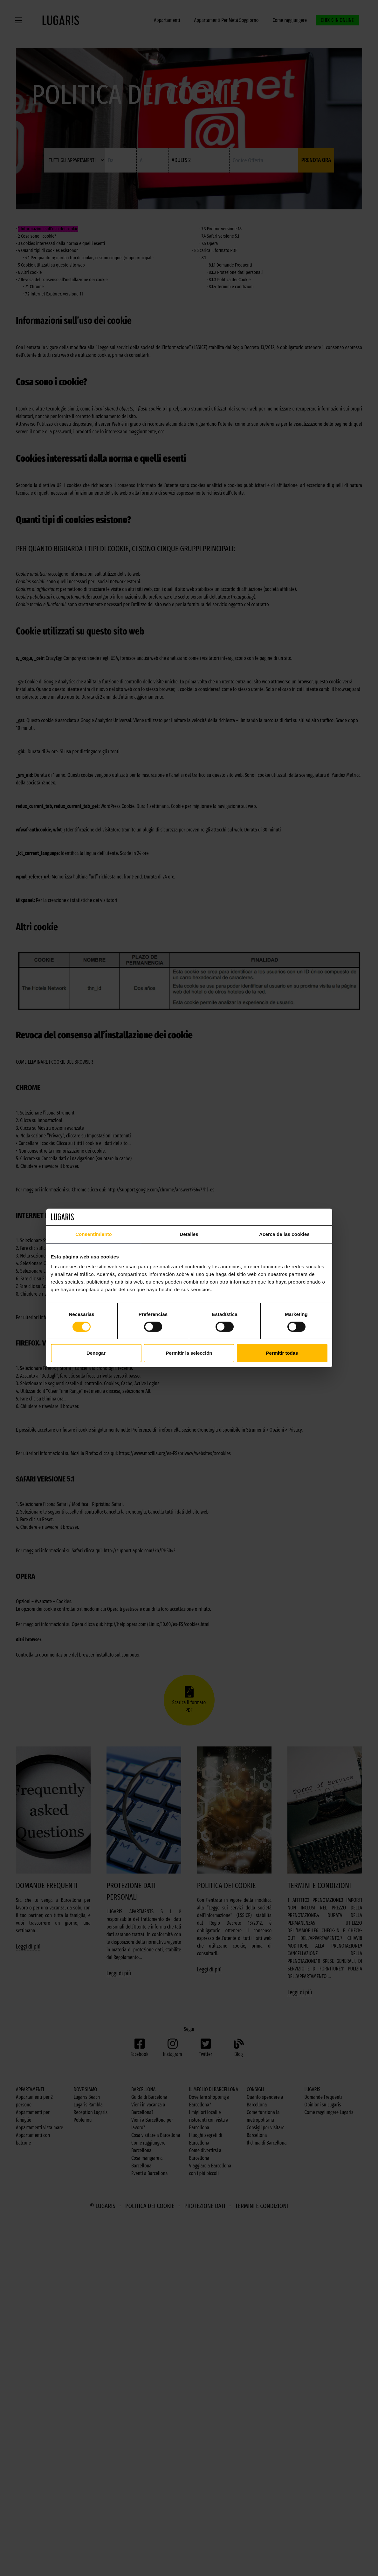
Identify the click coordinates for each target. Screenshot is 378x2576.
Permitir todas (282, 1353)
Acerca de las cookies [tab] (284, 1234)
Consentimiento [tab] (93, 1234)
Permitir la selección (189, 1353)
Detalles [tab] (189, 1234)
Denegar (96, 1353)
